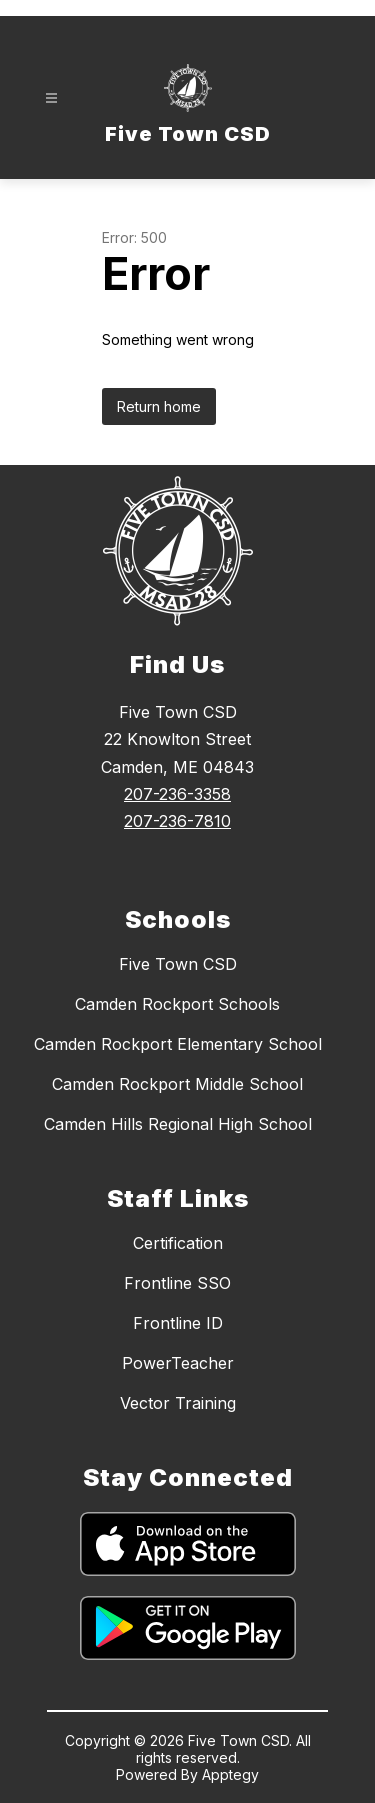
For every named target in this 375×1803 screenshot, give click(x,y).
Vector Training (178, 1403)
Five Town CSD (178, 964)
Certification (178, 1243)
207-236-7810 (177, 821)
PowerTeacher (178, 1363)
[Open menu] (51, 98)
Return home (159, 406)
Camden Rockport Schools (177, 1004)
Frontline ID (178, 1323)
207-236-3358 (177, 794)
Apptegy (230, 1774)
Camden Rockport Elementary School (178, 1044)
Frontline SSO (177, 1283)
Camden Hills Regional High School (178, 1124)
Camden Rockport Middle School (177, 1084)
